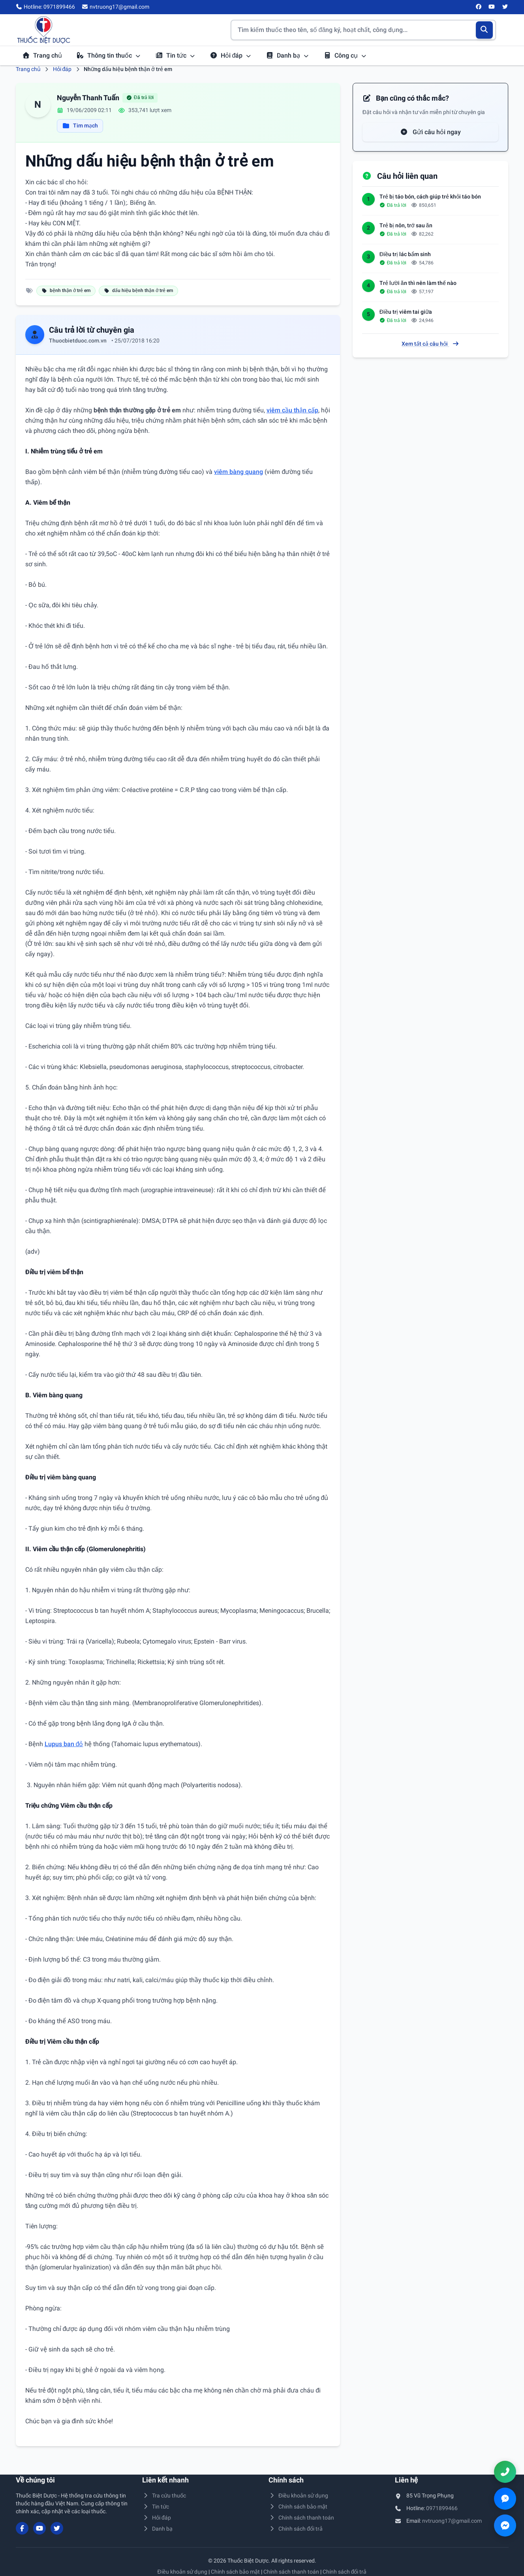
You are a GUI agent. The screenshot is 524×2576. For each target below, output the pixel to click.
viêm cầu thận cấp (292, 410)
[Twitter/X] (505, 7)
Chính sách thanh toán (301, 2517)
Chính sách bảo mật (298, 2506)
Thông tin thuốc (108, 55)
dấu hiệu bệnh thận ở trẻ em (138, 290)
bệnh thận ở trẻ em (65, 290)
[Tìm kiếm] (484, 30)
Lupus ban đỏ (64, 1744)
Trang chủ (42, 55)
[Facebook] (478, 7)
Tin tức (175, 55)
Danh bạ (287, 55)
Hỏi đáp (231, 55)
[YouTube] (492, 7)
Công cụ (345, 55)
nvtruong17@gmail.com (452, 2521)
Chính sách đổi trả (296, 2528)
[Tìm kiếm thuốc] (363, 30)
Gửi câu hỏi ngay (430, 132)
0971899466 (442, 2508)
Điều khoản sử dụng (299, 2495)
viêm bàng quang (238, 472)
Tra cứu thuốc (164, 2495)
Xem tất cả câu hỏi (430, 344)
